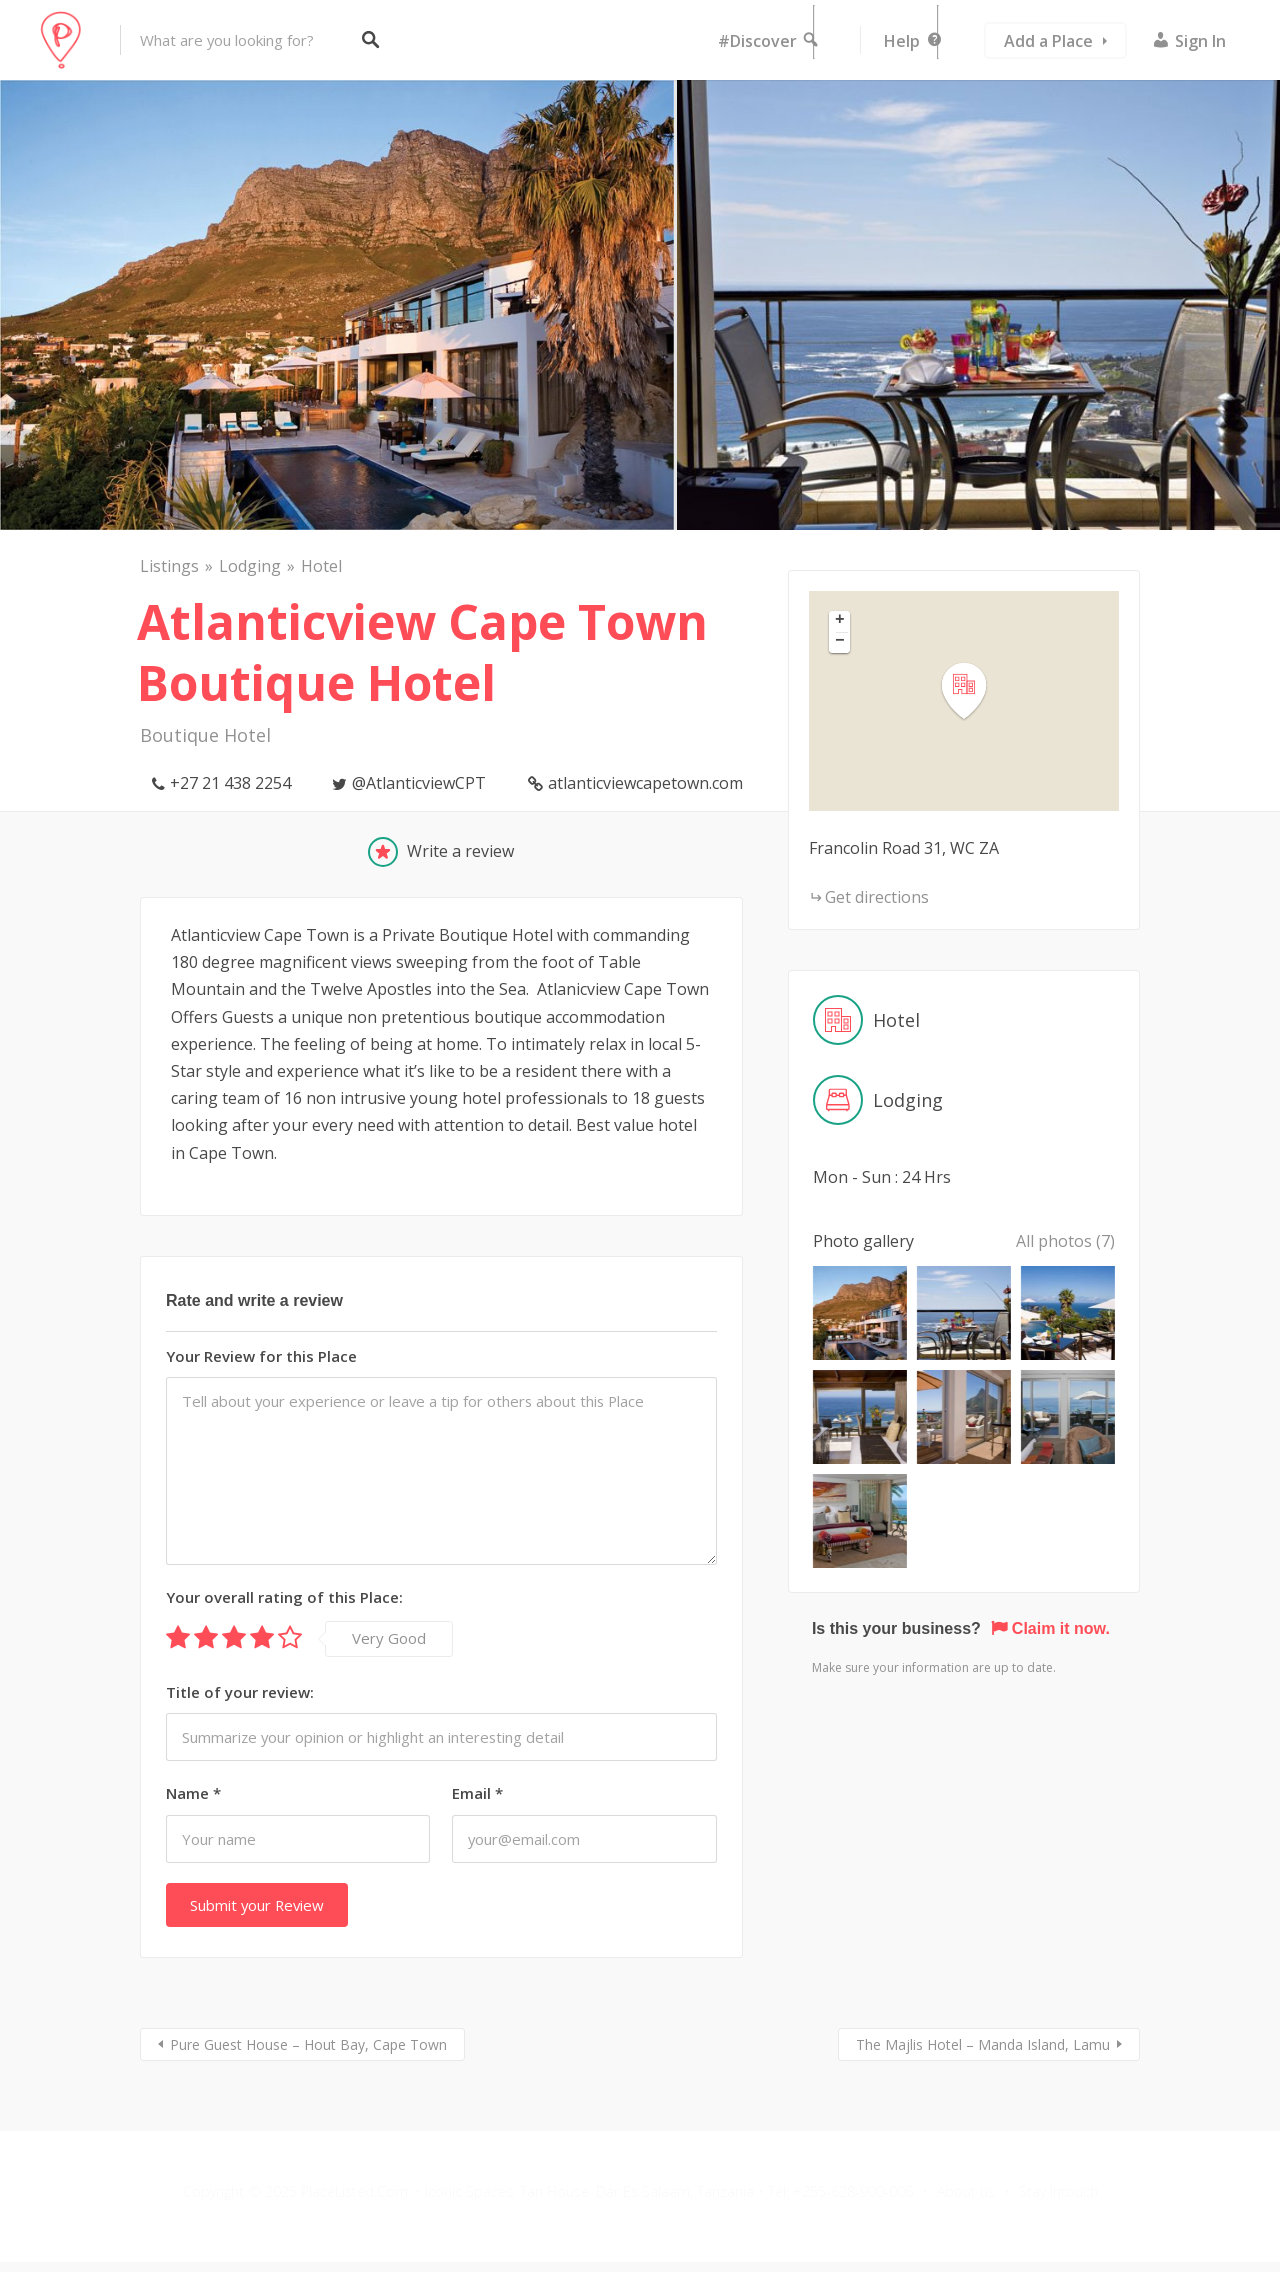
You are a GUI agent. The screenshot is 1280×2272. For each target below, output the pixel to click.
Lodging (250, 566)
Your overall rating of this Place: (284, 1597)
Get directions (877, 897)
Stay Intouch (1058, 2191)
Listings (169, 566)
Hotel (321, 566)
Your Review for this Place (261, 1356)
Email (477, 1793)
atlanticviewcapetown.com (645, 783)
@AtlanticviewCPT (419, 783)
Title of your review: (240, 1692)
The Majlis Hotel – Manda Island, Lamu (983, 2044)
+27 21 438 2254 (230, 783)
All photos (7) (1065, 1241)
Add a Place (1048, 41)
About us (966, 2191)
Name (193, 1793)
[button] (976, 691)
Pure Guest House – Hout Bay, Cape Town (308, 2044)
